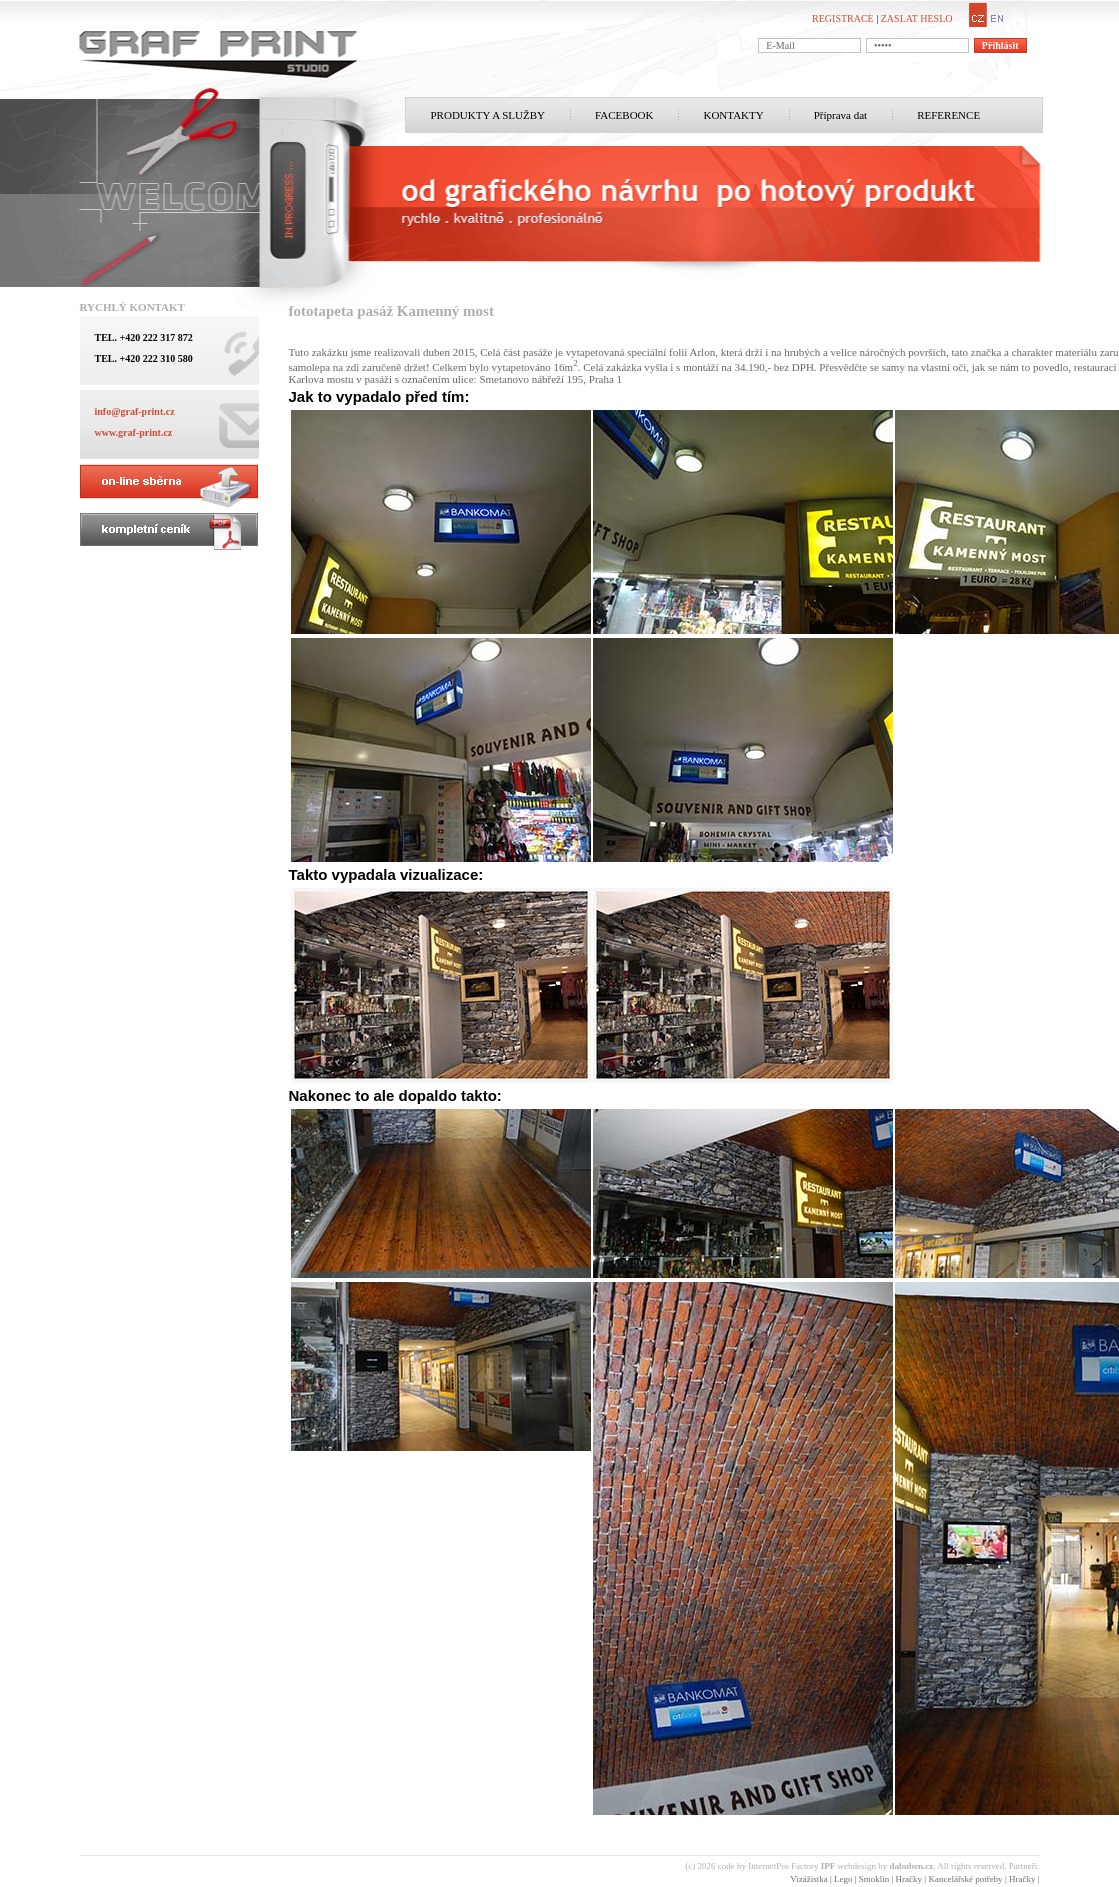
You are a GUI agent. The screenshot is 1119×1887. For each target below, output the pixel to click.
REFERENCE (948, 115)
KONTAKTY (733, 115)
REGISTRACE (843, 18)
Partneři (1023, 1866)
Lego (843, 1879)
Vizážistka (808, 1879)
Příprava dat (840, 115)
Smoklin (874, 1879)
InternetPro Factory (791, 1866)
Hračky (909, 1879)
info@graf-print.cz (135, 411)
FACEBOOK (624, 115)
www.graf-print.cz (134, 432)
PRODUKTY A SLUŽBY (488, 115)
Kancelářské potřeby (965, 1879)
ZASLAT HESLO (917, 18)
